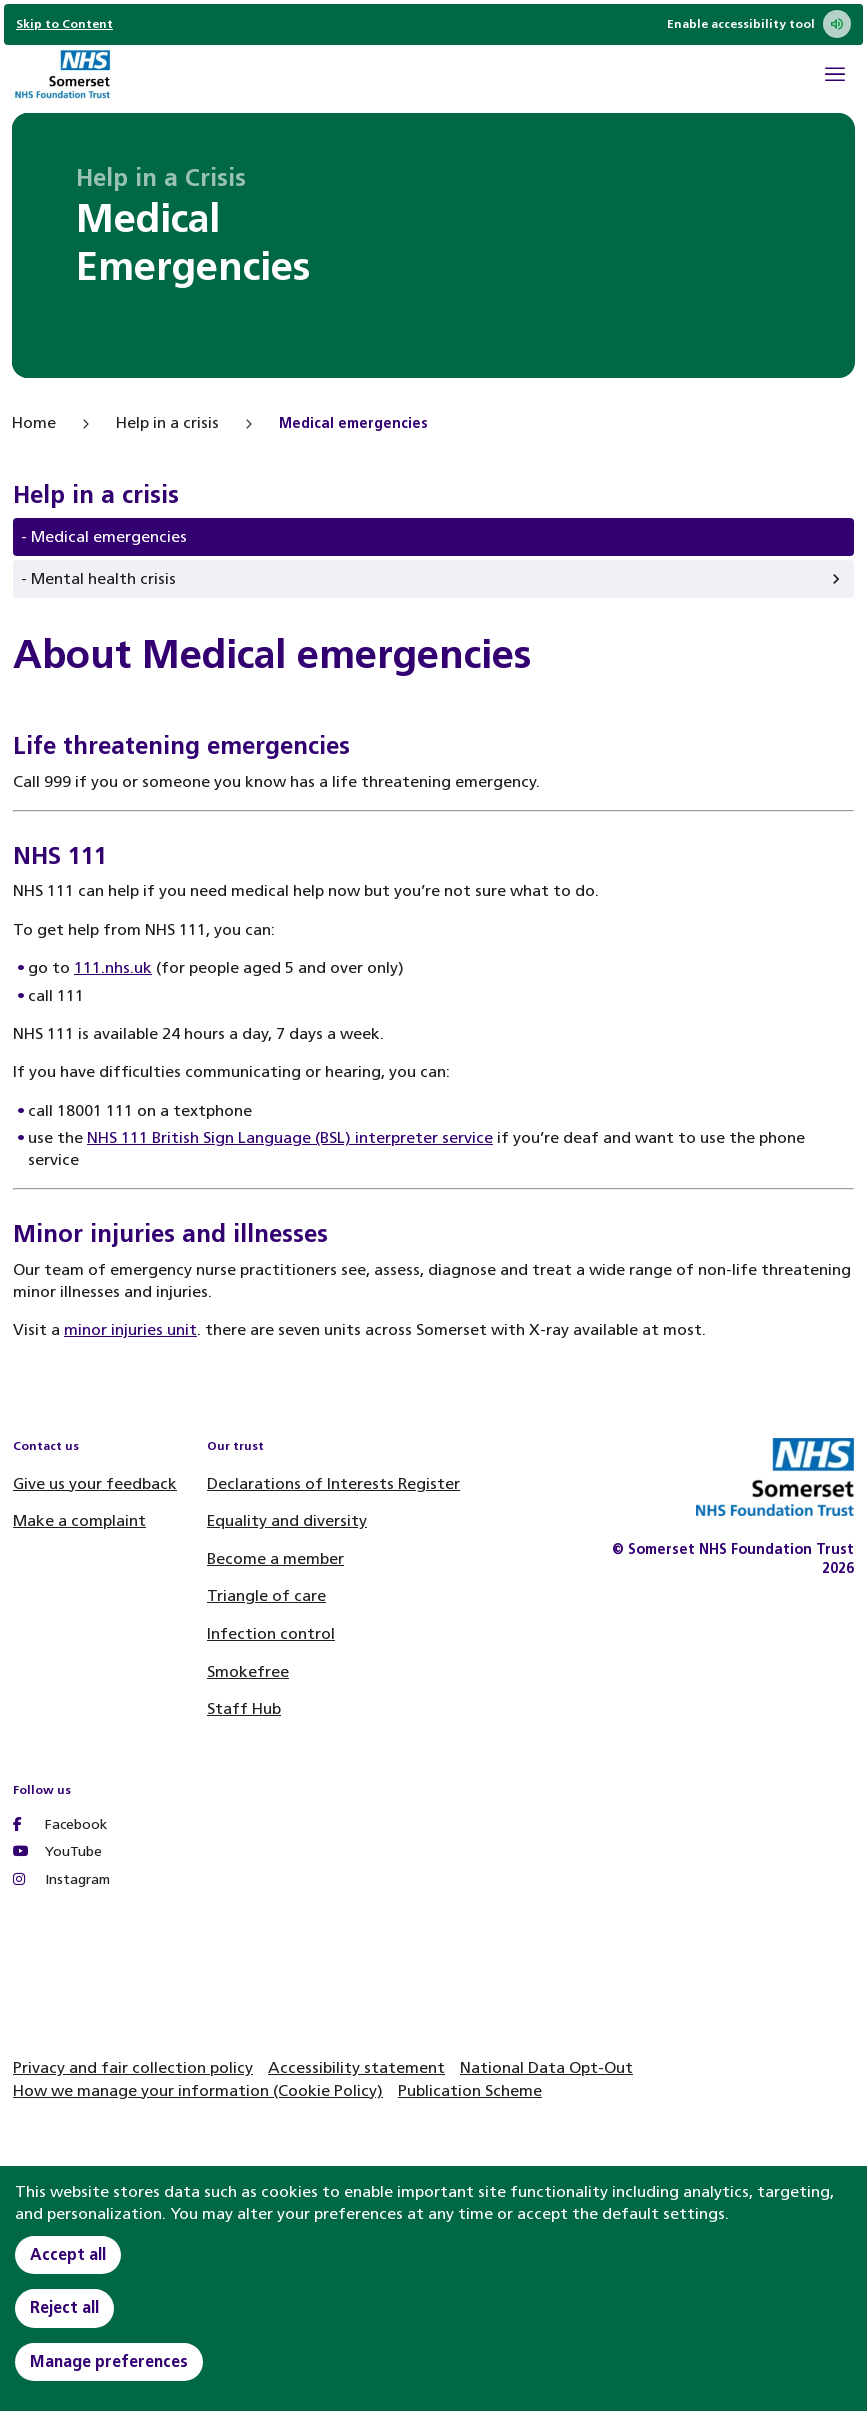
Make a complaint (79, 1520)
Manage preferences (109, 2361)
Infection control (271, 1633)
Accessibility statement (356, 2067)
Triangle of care (266, 1595)
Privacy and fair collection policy (133, 2067)
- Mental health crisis (98, 578)
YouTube (57, 1851)
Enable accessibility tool (759, 24)
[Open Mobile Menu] (835, 77)
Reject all (64, 2307)
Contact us (46, 1446)
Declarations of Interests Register (333, 1483)
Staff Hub (244, 1708)
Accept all (68, 2254)
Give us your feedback (95, 1483)
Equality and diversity (287, 1520)
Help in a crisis (167, 422)
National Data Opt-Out (546, 2067)
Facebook (60, 1824)
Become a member (275, 1558)
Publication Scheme (470, 2090)
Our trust (235, 1446)
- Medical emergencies (104, 536)
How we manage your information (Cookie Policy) (198, 2090)
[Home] (62, 76)
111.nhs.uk (113, 967)
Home (34, 422)
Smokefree (248, 1671)
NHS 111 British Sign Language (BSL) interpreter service (290, 1137)
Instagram (61, 1879)
